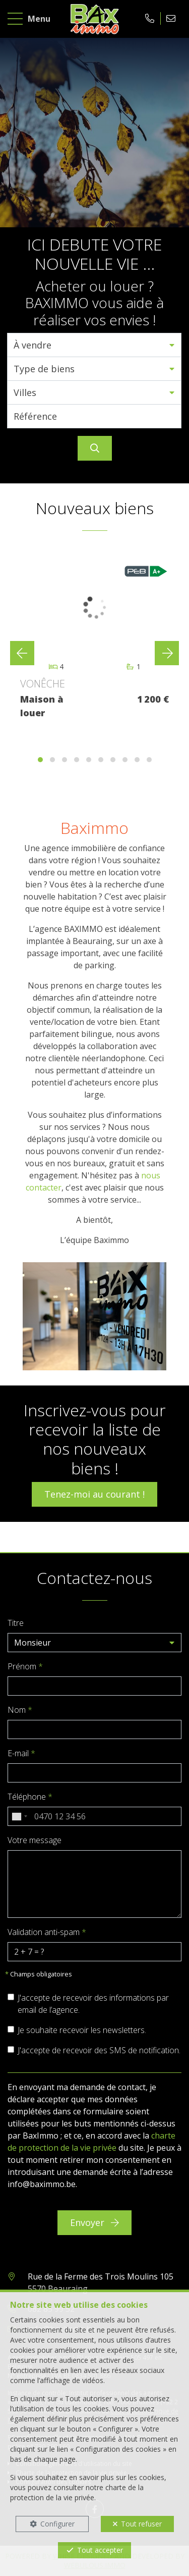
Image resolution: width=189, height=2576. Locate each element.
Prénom (25, 1666)
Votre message (34, 1840)
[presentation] (22, 653)
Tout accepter (100, 2550)
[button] (94, 345)
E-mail (21, 1753)
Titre (16, 1622)
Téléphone (30, 1796)
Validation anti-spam (47, 1932)
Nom (20, 1709)
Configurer (57, 2524)
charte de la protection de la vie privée (77, 2492)
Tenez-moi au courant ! (94, 1494)
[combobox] (19, 1816)
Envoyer (94, 2222)
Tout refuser (141, 2524)
